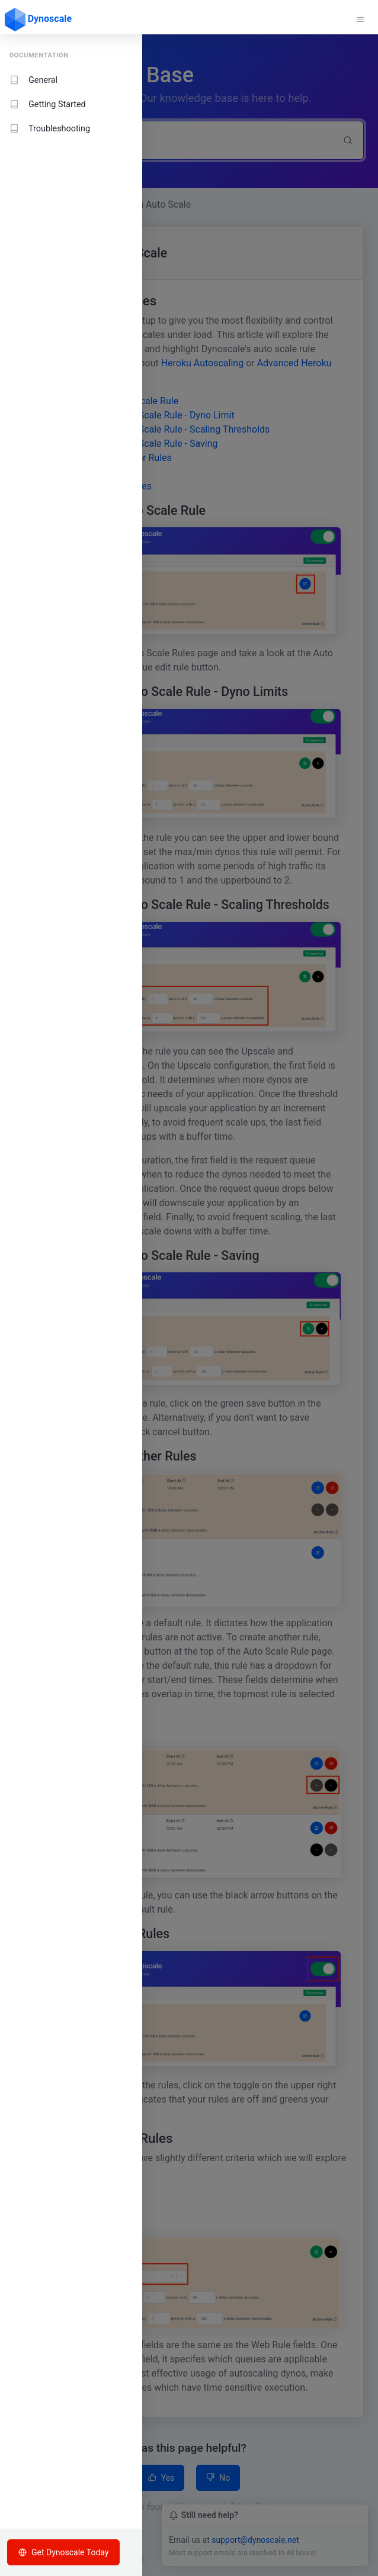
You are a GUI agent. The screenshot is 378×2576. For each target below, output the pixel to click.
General (33, 80)
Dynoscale (38, 19)
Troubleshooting (49, 129)
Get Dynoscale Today (63, 2552)
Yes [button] (161, 2477)
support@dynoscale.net (255, 2540)
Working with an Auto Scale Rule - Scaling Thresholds (158, 429)
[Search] (174, 140)
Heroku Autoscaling (202, 363)
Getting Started (47, 104)
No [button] (218, 2477)
